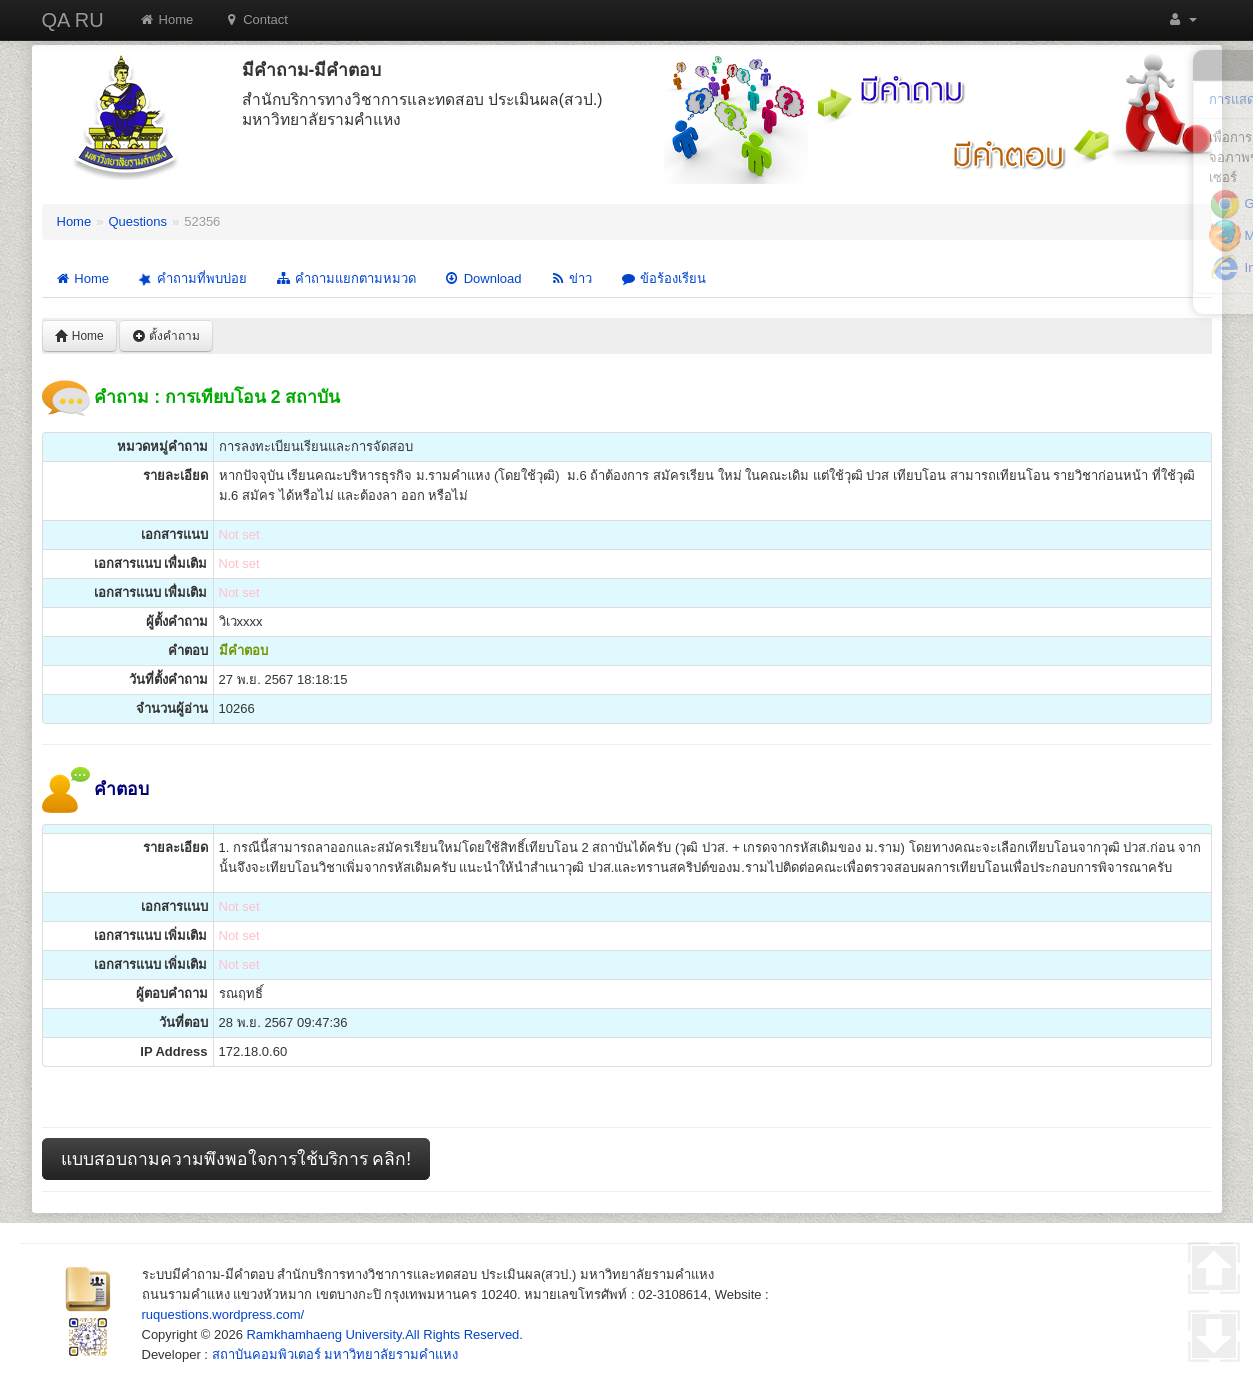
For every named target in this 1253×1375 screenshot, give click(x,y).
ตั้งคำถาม (166, 336)
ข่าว (570, 278)
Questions (137, 221)
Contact (255, 19)
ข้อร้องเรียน (663, 278)
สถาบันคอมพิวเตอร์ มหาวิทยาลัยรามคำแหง (335, 1354)
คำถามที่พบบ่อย (191, 279)
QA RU (73, 20)
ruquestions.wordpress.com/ (223, 1314)
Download (483, 278)
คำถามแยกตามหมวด (345, 278)
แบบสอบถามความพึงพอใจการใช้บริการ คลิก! (236, 1159)
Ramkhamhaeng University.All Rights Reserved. (384, 1334)
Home (166, 19)
